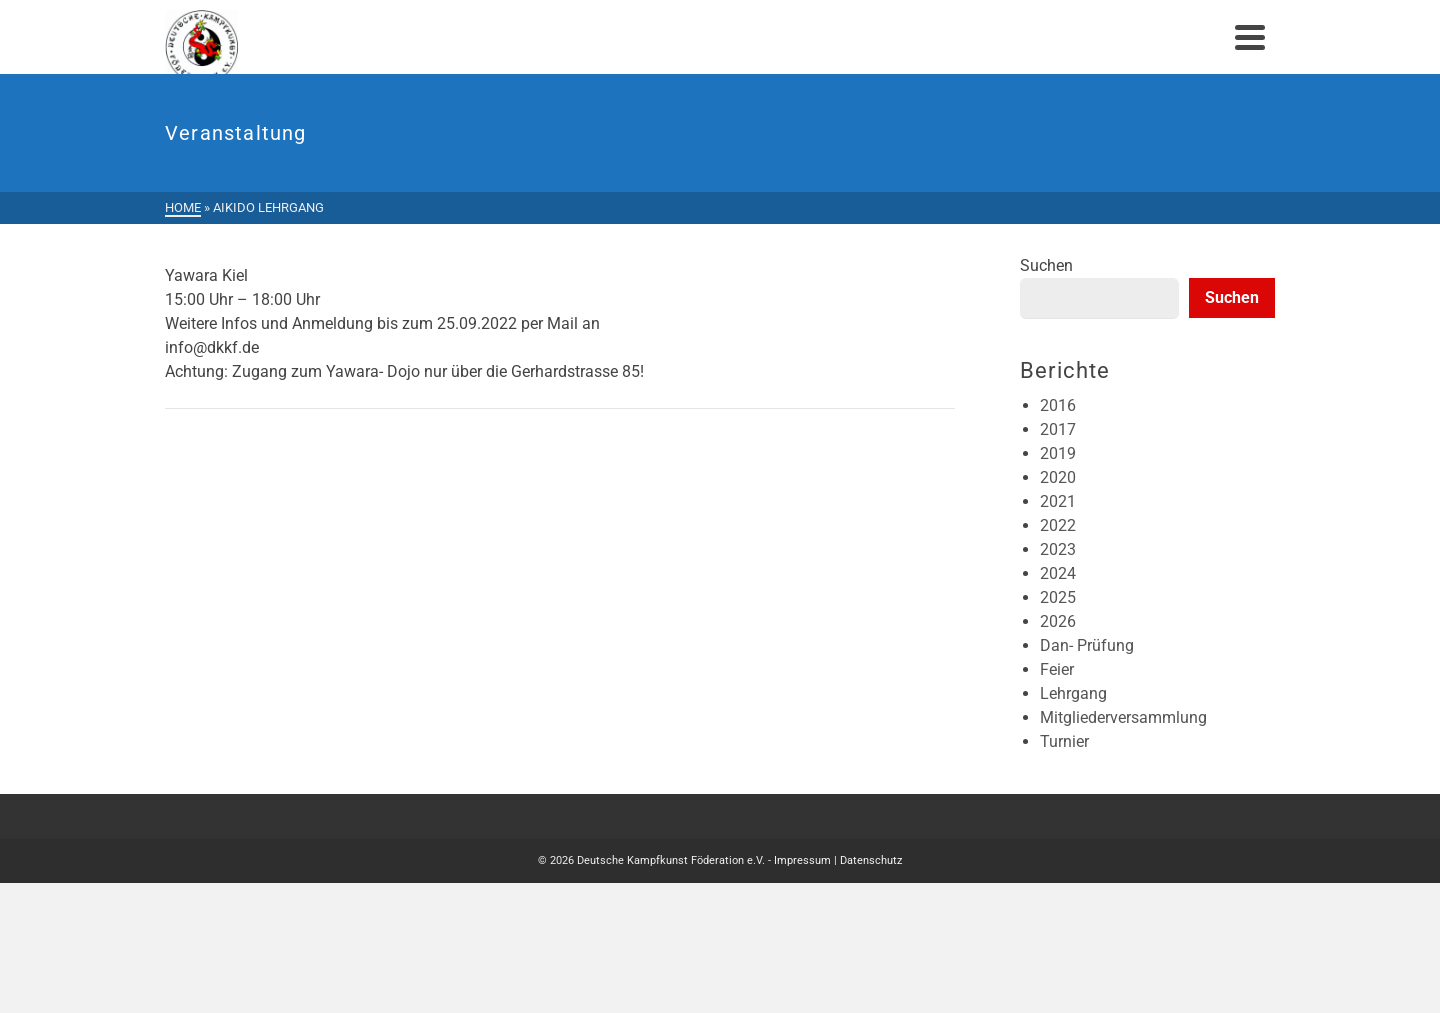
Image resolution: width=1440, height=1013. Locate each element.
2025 (1058, 597)
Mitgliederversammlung (1123, 717)
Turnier (1064, 741)
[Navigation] (1250, 37)
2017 (1058, 429)
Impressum (802, 860)
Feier (1057, 669)
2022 (1058, 525)
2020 (1058, 477)
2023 (1058, 549)
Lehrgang (1073, 693)
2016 (1058, 405)
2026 (1058, 621)
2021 (1058, 501)
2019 (1058, 453)
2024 (1058, 573)
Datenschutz (871, 860)
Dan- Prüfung (1087, 645)
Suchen (1046, 265)
